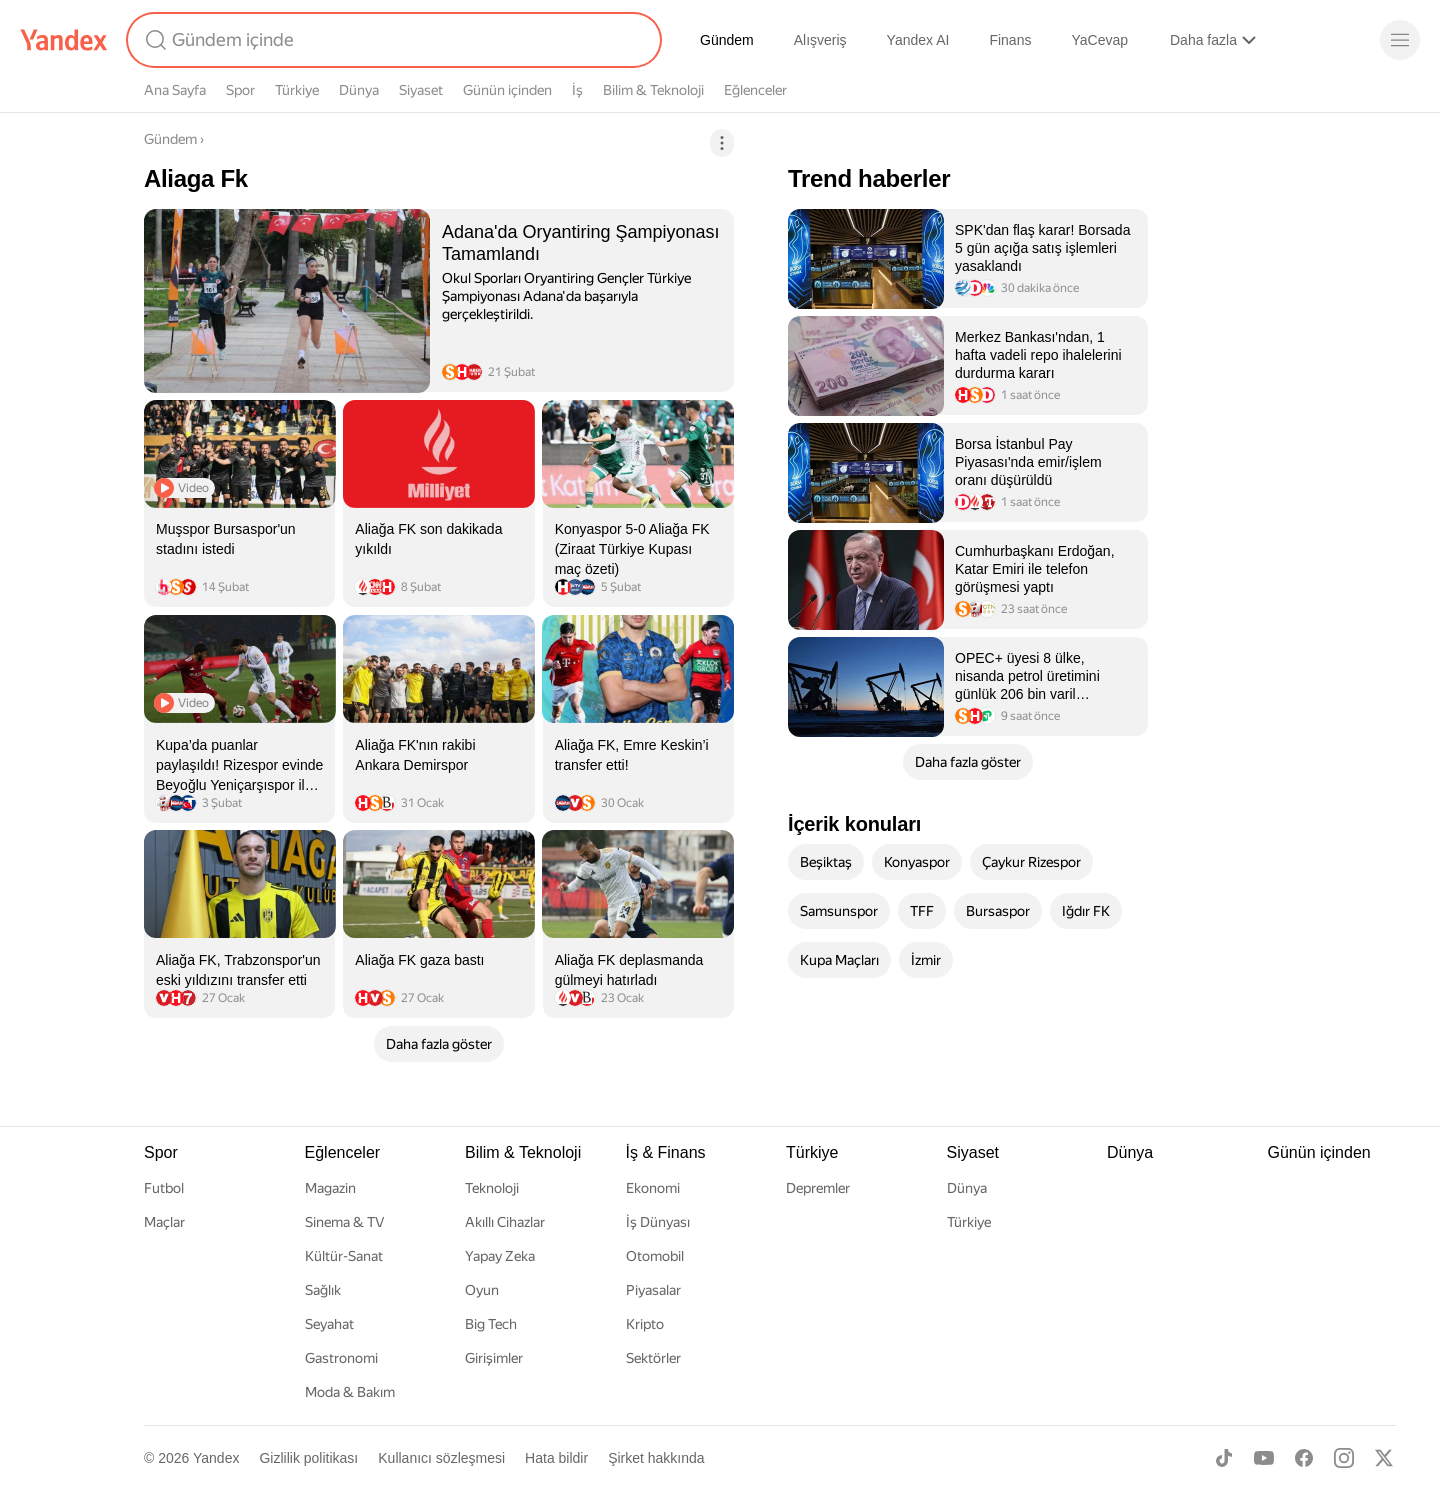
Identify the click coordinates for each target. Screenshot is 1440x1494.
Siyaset (421, 90)
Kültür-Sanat (344, 1256)
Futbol (164, 1188)
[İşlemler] (722, 143)
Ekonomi (653, 1188)
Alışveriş (820, 40)
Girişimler (494, 1358)
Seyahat (329, 1324)
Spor (240, 90)
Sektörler (653, 1358)
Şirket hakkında (656, 1458)
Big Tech (491, 1324)
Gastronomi (341, 1358)
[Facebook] (1304, 1458)
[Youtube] (1264, 1458)
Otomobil (655, 1256)
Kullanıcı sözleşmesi (441, 1458)
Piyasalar (653, 1290)
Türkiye (297, 90)
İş (577, 90)
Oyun (482, 1290)
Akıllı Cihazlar (505, 1222)
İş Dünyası (658, 1222)
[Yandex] (64, 40)
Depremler (818, 1188)
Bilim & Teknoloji (653, 90)
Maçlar (164, 1222)
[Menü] (1400, 40)
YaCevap (1099, 40)
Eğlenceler (755, 90)
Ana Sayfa (175, 90)
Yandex (216, 1458)
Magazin (330, 1188)
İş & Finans (666, 1152)
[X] (1384, 1458)
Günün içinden (507, 90)
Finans (1010, 40)
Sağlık (323, 1290)
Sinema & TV (344, 1222)
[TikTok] (1224, 1458)
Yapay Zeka (500, 1256)
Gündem (727, 40)
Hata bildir (556, 1458)
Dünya (359, 90)
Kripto (645, 1324)
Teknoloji (492, 1188)
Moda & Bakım (350, 1392)
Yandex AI (918, 40)
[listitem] (439, 300)
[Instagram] (1344, 1458)
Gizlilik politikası (308, 1458)
